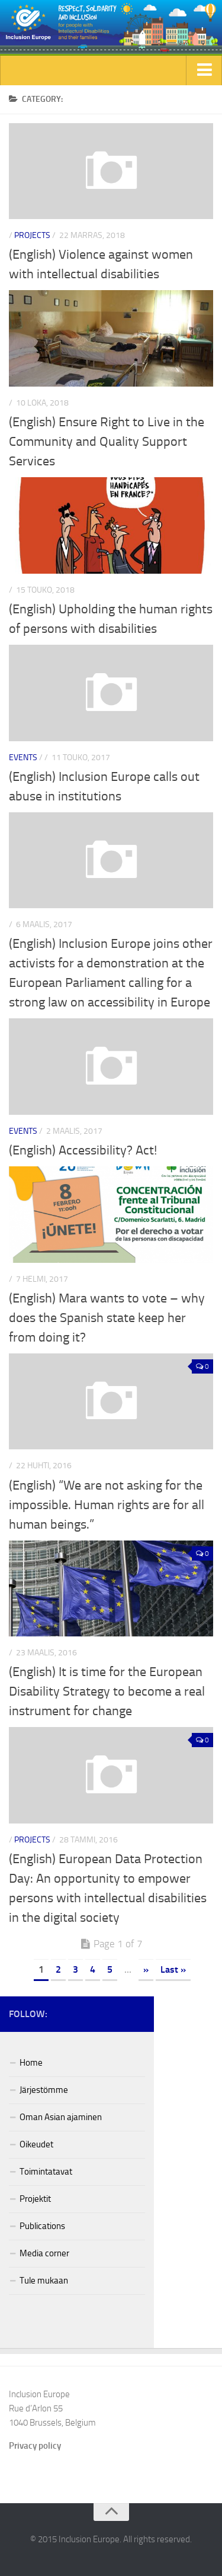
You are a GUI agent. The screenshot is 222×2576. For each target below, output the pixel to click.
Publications (42, 2226)
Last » (173, 1969)
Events (23, 757)
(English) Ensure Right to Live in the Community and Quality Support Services (106, 441)
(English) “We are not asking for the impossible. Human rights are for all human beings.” (106, 1505)
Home (31, 2062)
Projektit (35, 2199)
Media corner (44, 2253)
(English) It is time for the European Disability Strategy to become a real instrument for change (107, 1691)
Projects (32, 235)
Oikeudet (36, 2144)
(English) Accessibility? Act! (83, 1150)
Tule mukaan (44, 2280)
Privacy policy (35, 2445)
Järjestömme (44, 2090)
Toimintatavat (46, 2171)
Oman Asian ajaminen (61, 2117)
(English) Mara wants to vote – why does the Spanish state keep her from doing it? (107, 1318)
